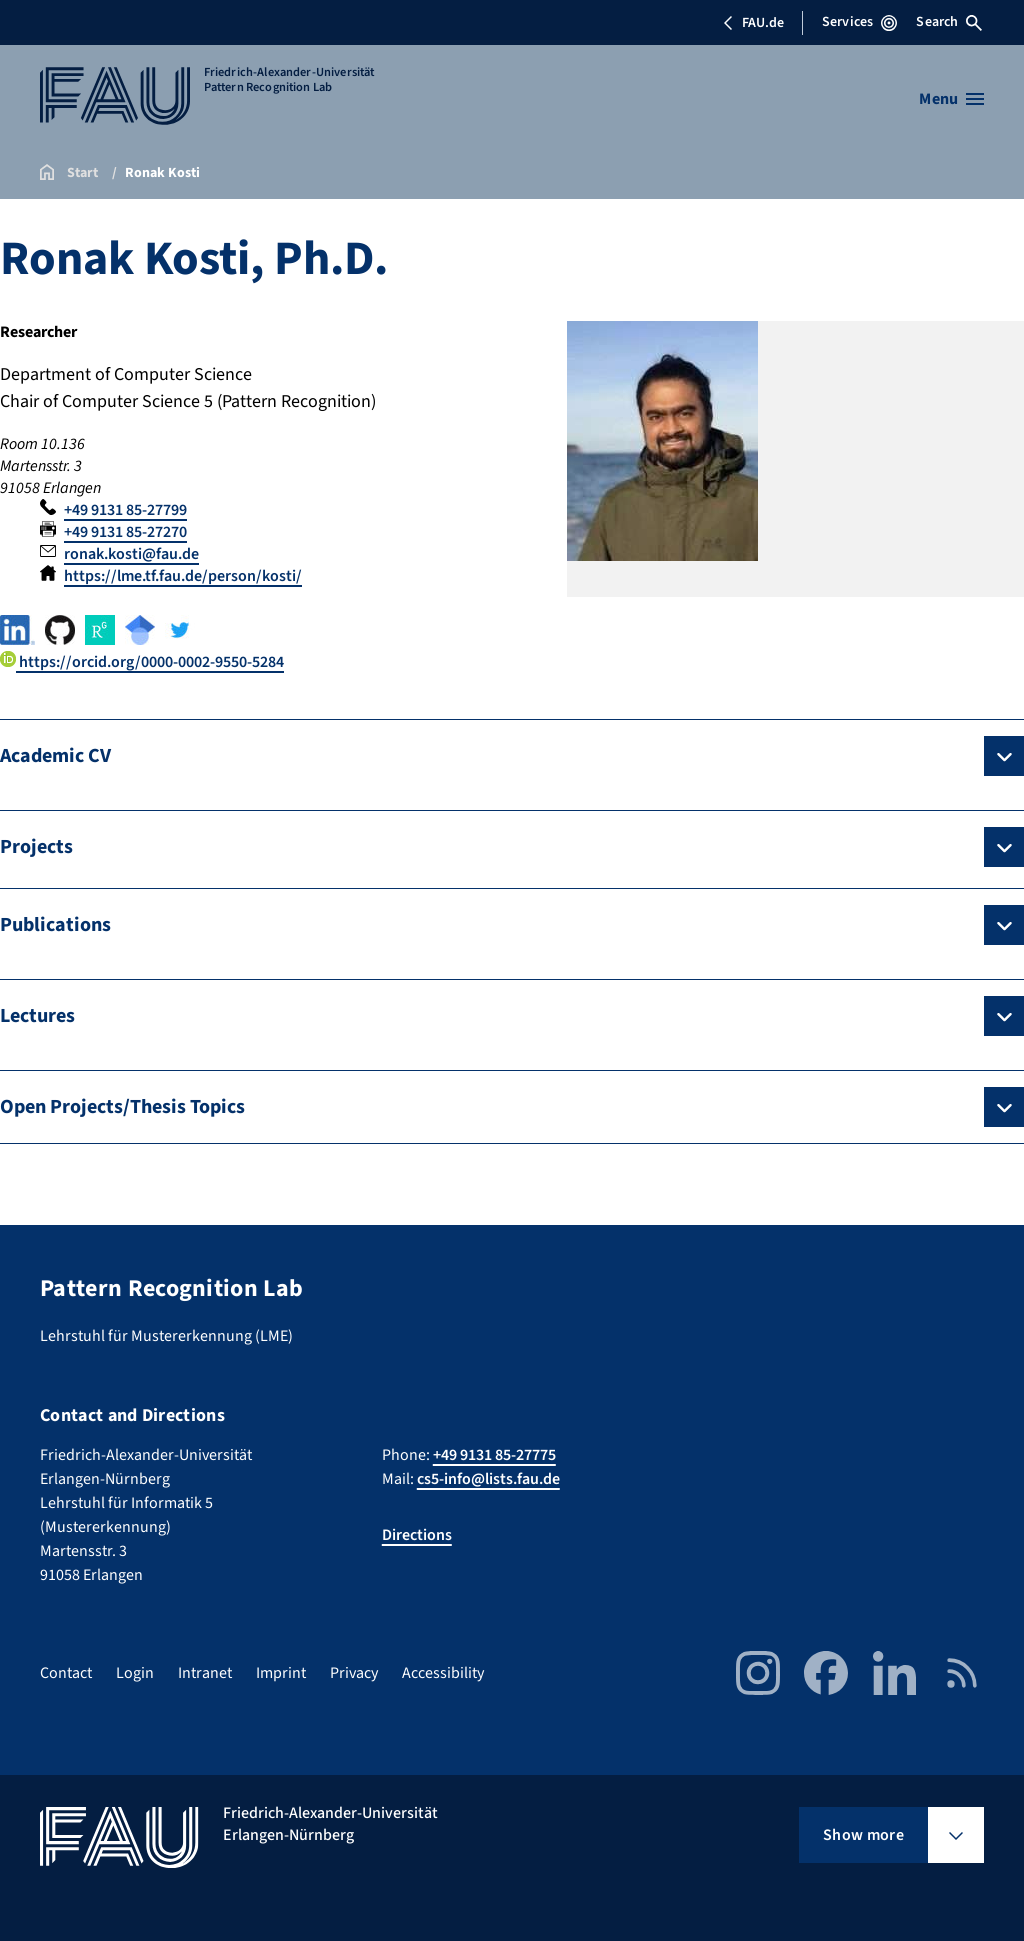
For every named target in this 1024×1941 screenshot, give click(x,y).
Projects (36, 847)
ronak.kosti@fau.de (131, 554)
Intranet (205, 1673)
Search (949, 22)
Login (135, 1673)
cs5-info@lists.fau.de (488, 1479)
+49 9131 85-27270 (125, 532)
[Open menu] (951, 99)
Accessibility (443, 1673)
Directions (417, 1535)
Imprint (281, 1673)
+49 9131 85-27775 (494, 1455)
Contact (66, 1673)
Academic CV (55, 756)
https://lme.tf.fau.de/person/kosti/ (183, 576)
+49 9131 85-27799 (125, 510)
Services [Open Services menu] (859, 22)
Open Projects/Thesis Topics (122, 1107)
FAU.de (753, 23)
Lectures (37, 1016)
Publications (55, 925)
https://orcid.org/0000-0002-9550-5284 (151, 662)
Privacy (354, 1673)
